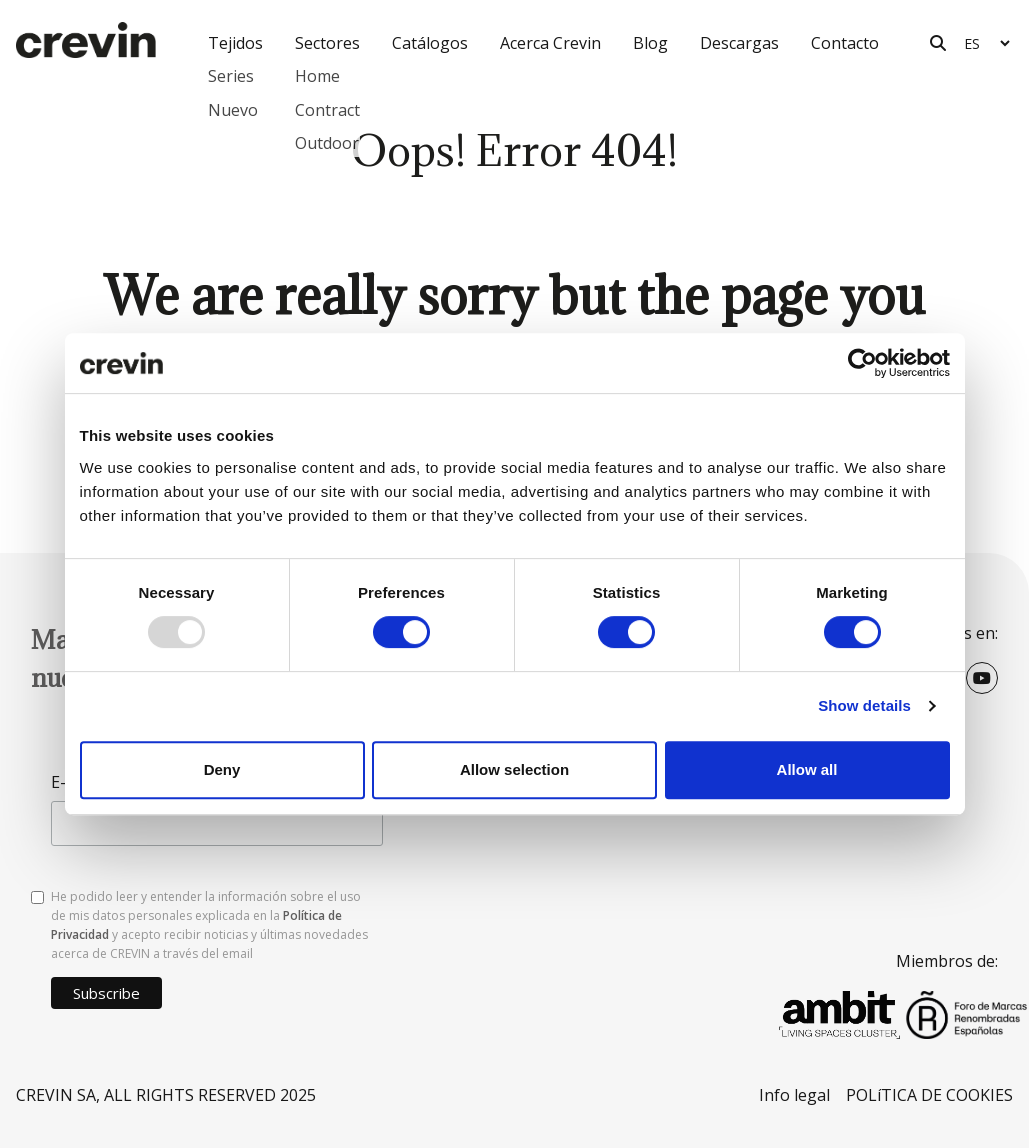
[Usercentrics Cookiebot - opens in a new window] (862, 363)
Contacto (845, 43)
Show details (864, 705)
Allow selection (514, 769)
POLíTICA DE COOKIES (929, 1095)
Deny (222, 769)
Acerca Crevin (550, 43)
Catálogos (430, 43)
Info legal (794, 1095)
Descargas (739, 43)
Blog (650, 43)
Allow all (807, 769)
